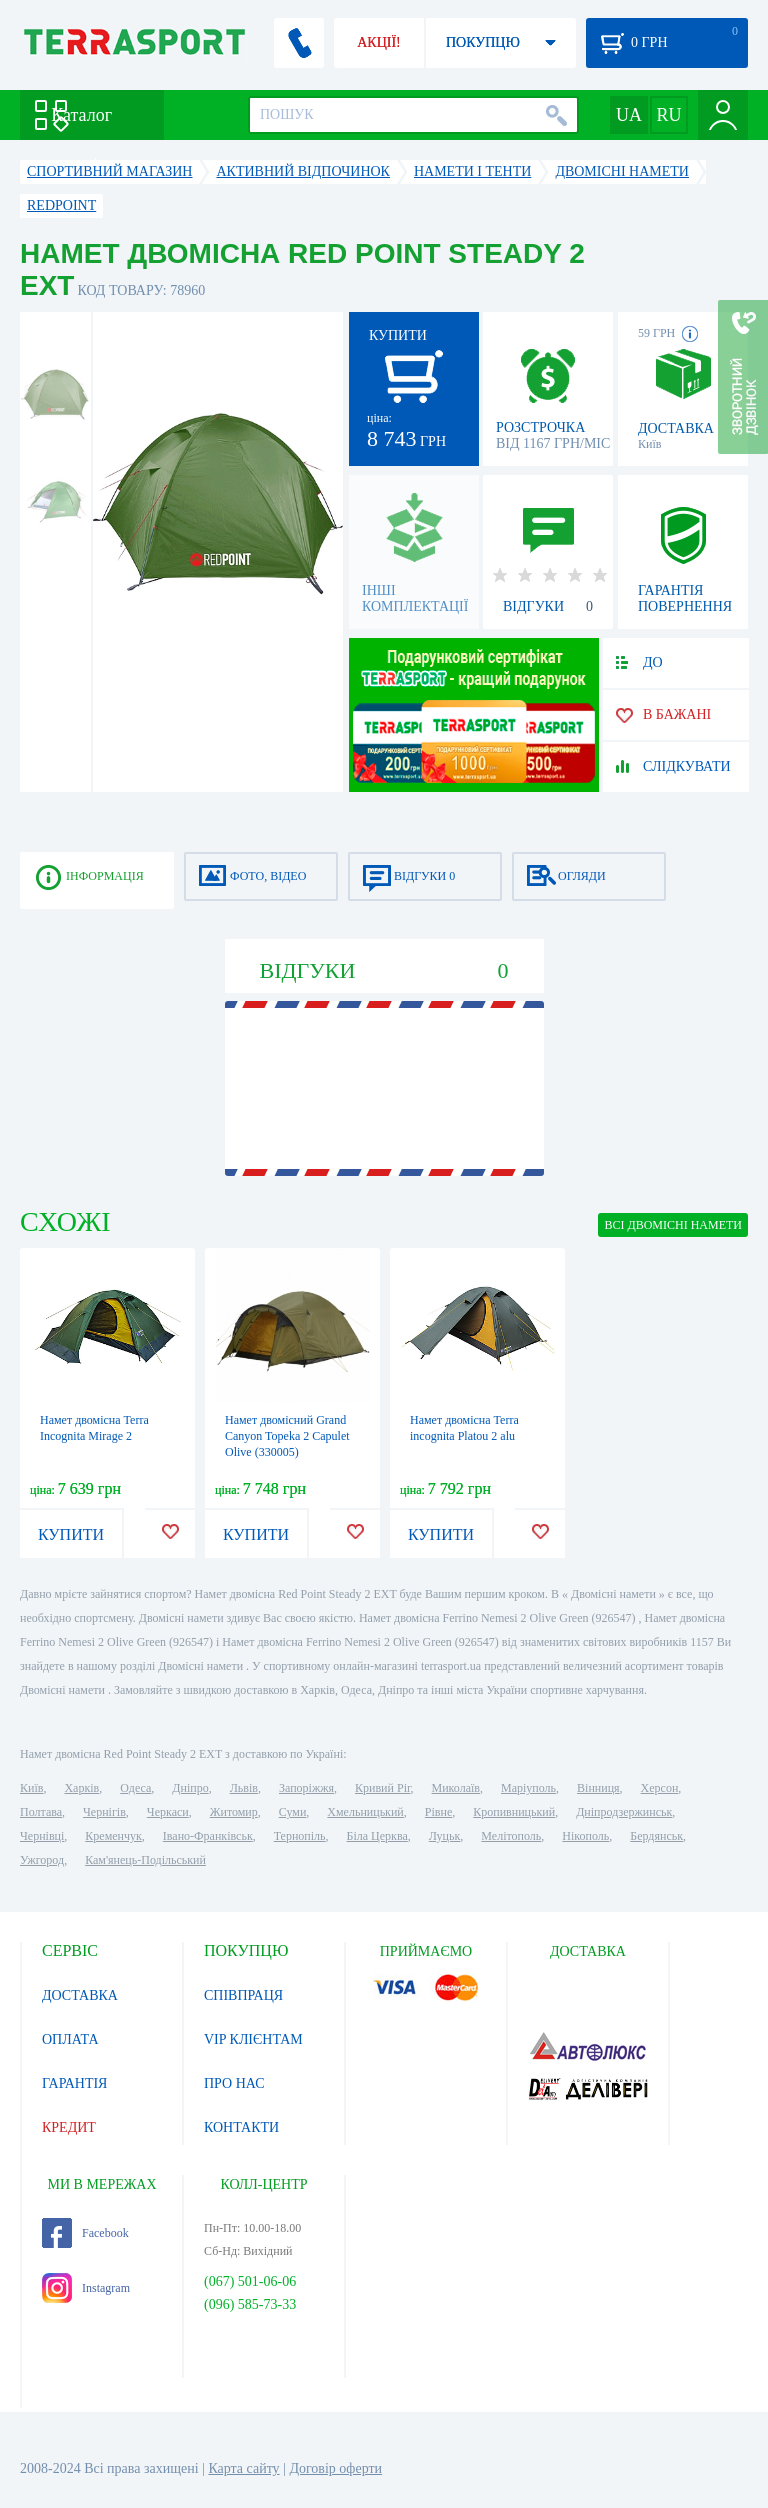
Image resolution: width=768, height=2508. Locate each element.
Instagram (86, 2288)
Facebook (85, 2233)
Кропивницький (514, 1812)
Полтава (41, 1812)
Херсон (660, 1788)
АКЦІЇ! (379, 42)
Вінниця (598, 1788)
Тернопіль (300, 1836)
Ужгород (42, 1860)
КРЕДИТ (69, 2127)
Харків (81, 1788)
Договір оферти (335, 2468)
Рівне (438, 1812)
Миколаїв (456, 1788)
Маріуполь (528, 1788)
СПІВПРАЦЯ (243, 1995)
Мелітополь (511, 1836)
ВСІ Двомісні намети (673, 1225)
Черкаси (168, 1812)
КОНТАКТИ (241, 2127)
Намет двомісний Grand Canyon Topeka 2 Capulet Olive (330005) (287, 1436)
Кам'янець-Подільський (145, 1860)
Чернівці (42, 1836)
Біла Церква (377, 1836)
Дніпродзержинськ (624, 1812)
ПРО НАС (234, 2083)
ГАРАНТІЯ (74, 2083)
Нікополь (585, 1836)
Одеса (135, 1788)
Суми (293, 1812)
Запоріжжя (306, 1788)
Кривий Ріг (383, 1788)
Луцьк (445, 1836)
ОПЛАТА (70, 2039)
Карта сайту (243, 2468)
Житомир (234, 1812)
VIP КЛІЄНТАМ (253, 2039)
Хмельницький (365, 1812)
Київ (31, 1788)
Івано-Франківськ (208, 1836)
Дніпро (190, 1788)
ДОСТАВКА (80, 1995)
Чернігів (104, 1812)
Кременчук (113, 1836)
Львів (244, 1788)
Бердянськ (656, 1836)
